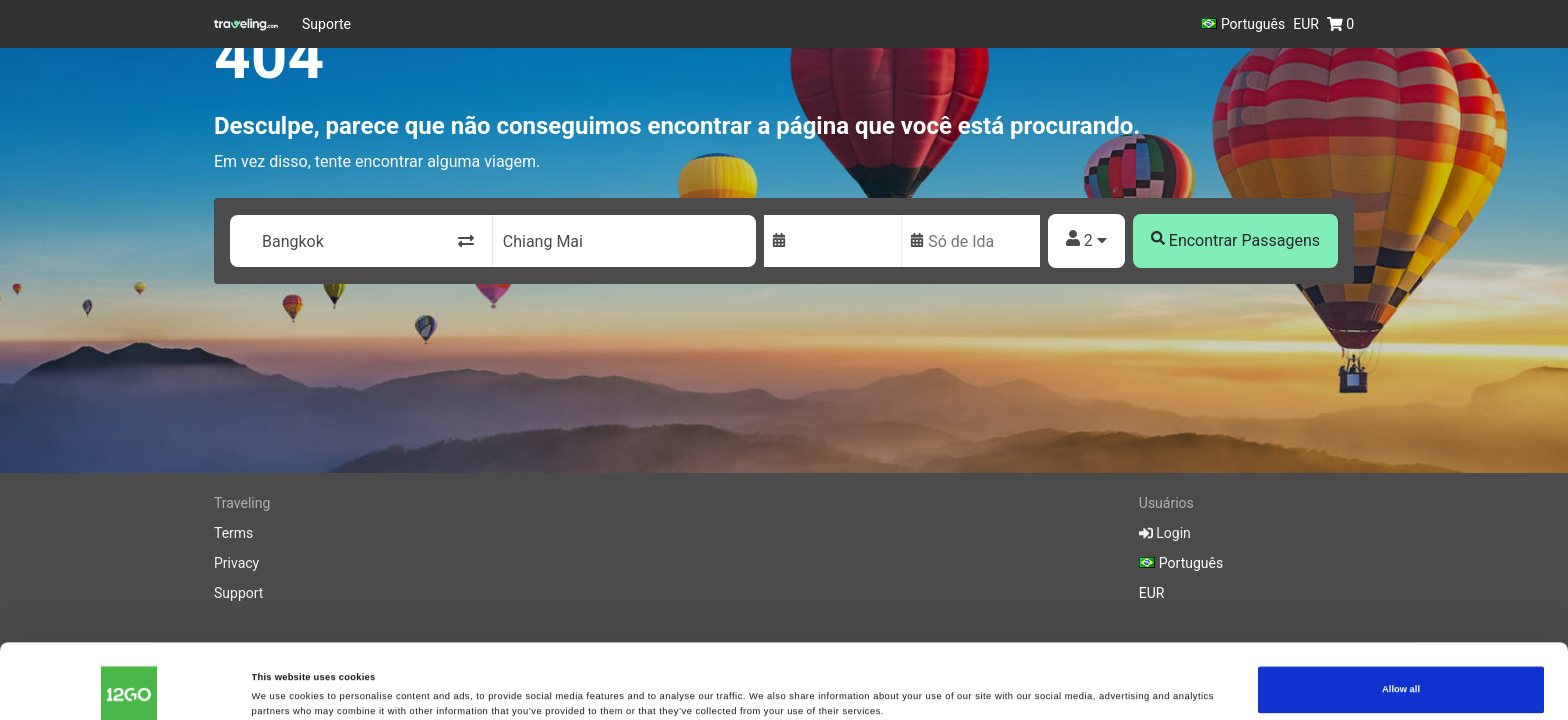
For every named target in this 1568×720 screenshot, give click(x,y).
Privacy (236, 563)
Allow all (1401, 626)
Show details (281, 682)
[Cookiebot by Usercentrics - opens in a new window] (129, 686)
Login (1165, 533)
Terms (233, 533)
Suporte (326, 24)
